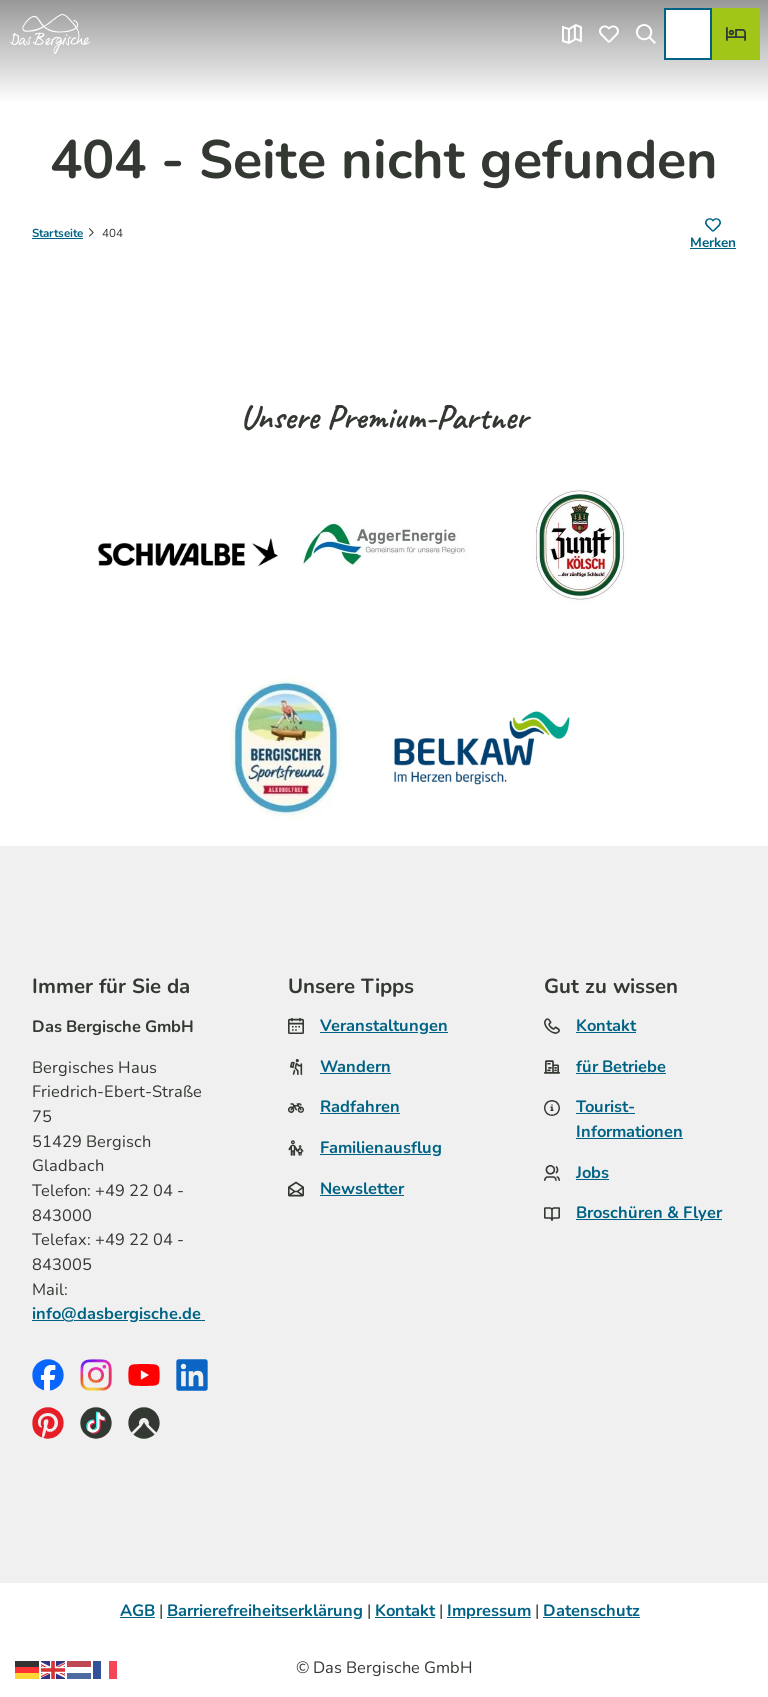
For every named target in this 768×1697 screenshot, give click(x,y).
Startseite (57, 233)
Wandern (355, 1066)
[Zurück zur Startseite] (50, 34)
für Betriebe (621, 1066)
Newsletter (362, 1188)
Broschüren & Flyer (649, 1213)
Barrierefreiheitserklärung (265, 1610)
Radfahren (360, 1107)
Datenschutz (591, 1610)
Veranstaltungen (384, 1025)
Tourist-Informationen (629, 1120)
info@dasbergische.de (118, 1313)
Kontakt (606, 1025)
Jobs (592, 1172)
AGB (137, 1610)
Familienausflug (381, 1147)
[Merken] (713, 235)
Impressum (489, 1610)
